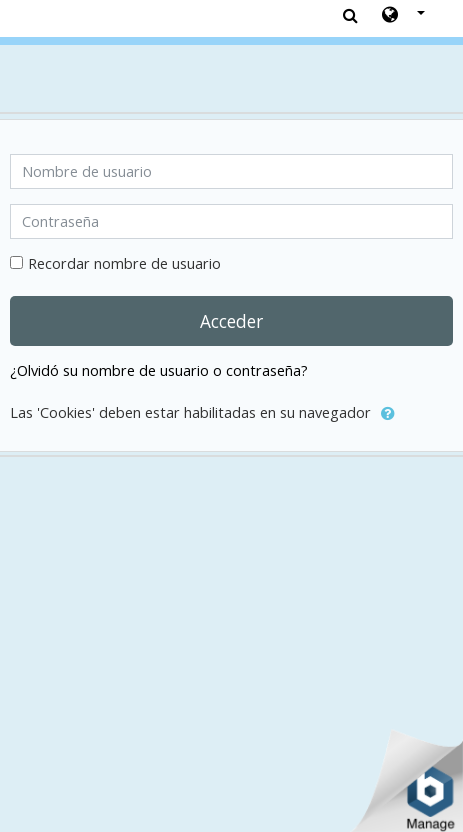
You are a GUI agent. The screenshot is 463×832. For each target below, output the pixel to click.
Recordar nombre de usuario (124, 263)
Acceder (231, 321)
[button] (403, 16)
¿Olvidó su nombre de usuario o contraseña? (159, 370)
